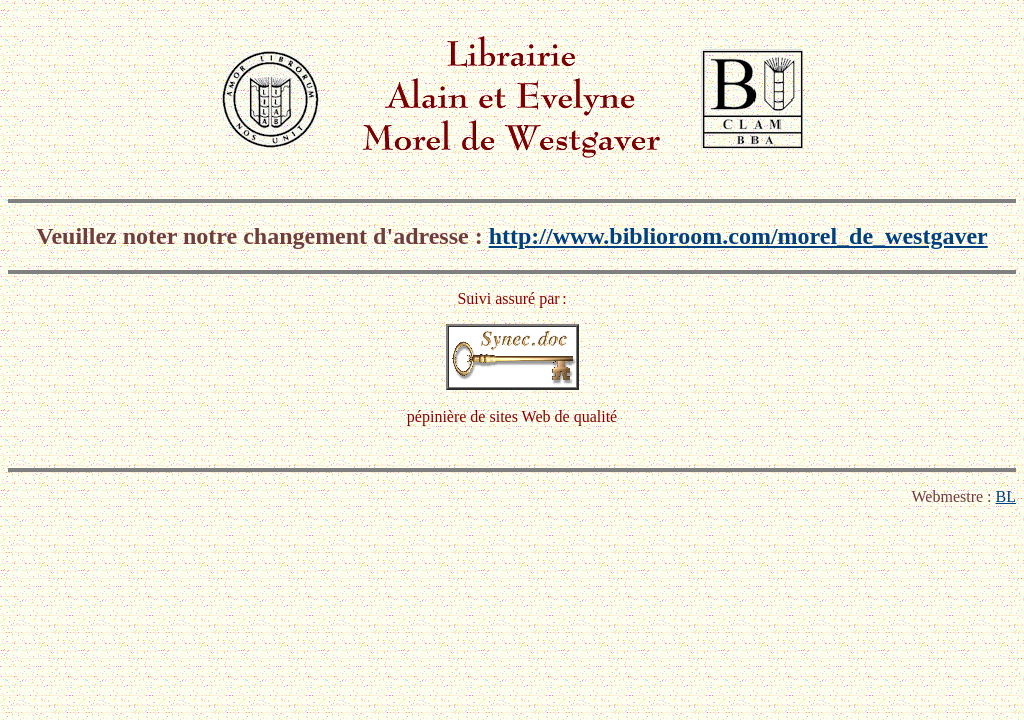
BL (1006, 496)
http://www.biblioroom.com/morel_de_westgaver (738, 236)
